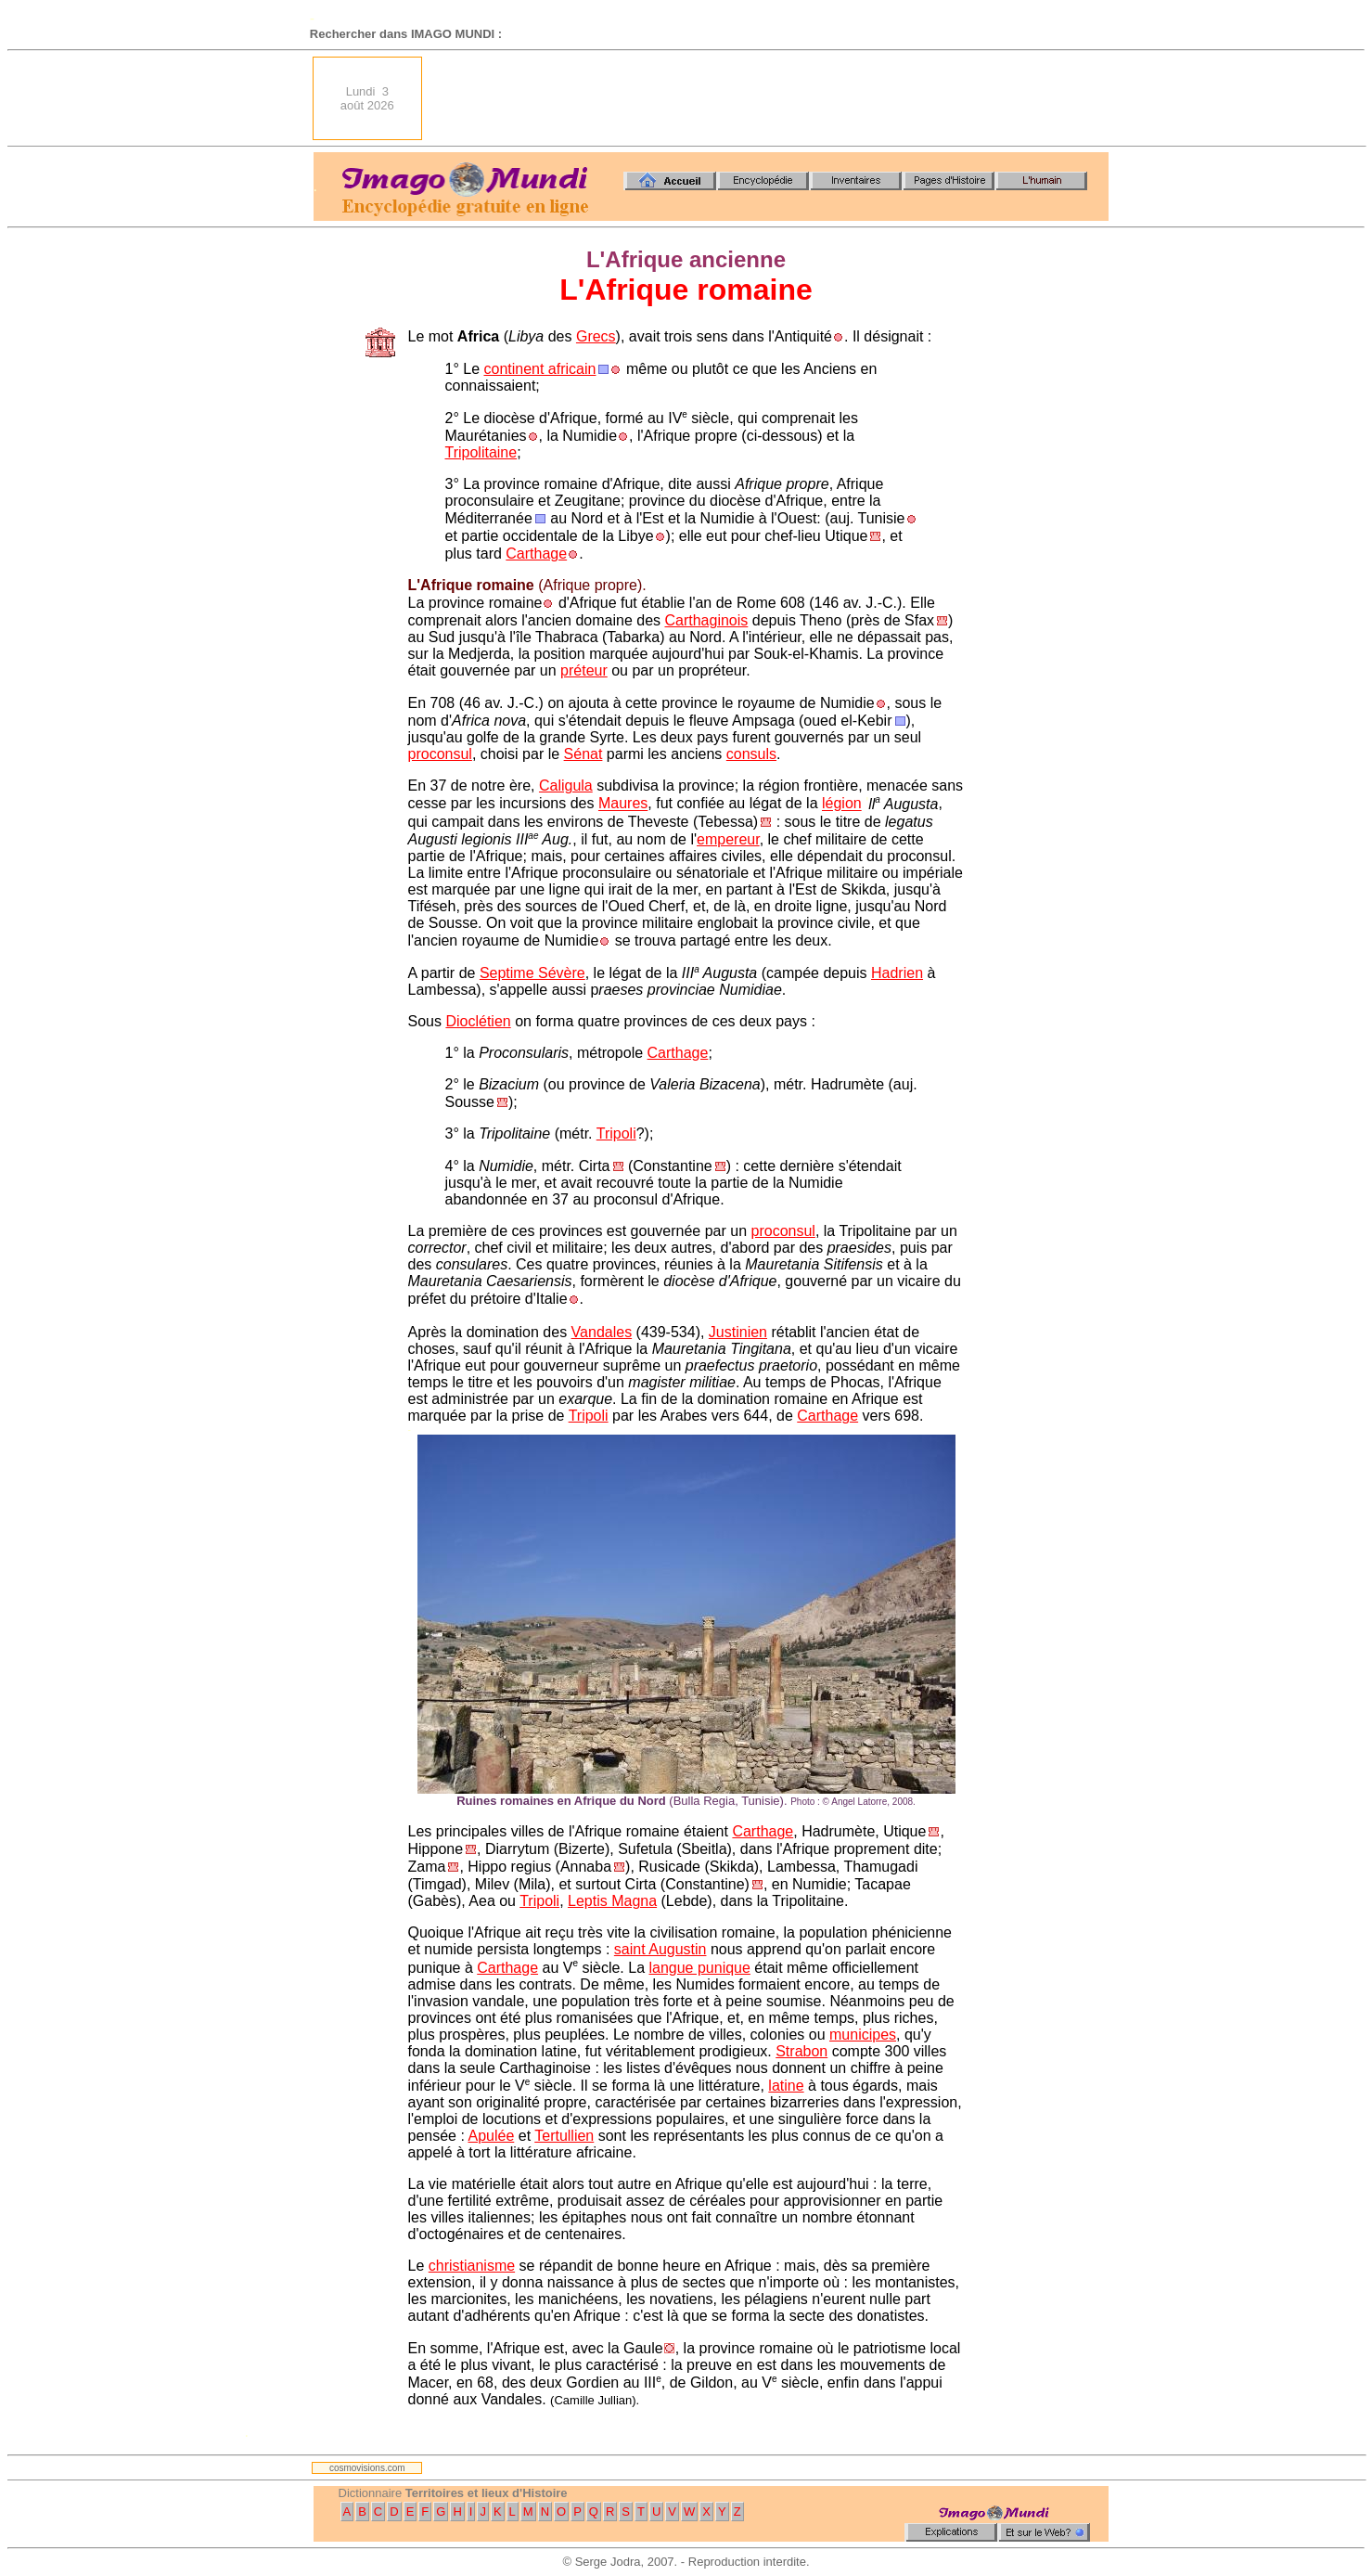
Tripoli (616, 1133)
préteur (584, 670)
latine (785, 2085)
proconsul (440, 754)
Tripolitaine (481, 452)
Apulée (491, 2136)
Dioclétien (477, 1021)
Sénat (583, 754)
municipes (862, 2034)
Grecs (596, 336)
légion (842, 804)
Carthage (536, 553)
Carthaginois (706, 620)
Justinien (738, 1332)
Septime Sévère (532, 973)
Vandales (602, 1332)
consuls (751, 754)
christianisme (472, 2265)
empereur (728, 839)
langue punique (699, 1968)
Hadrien (897, 973)
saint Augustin (660, 1949)
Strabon (801, 2051)
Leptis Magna (612, 1901)
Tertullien (564, 2136)
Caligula (566, 785)
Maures (623, 804)
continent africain (539, 369)
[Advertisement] (771, 98)
